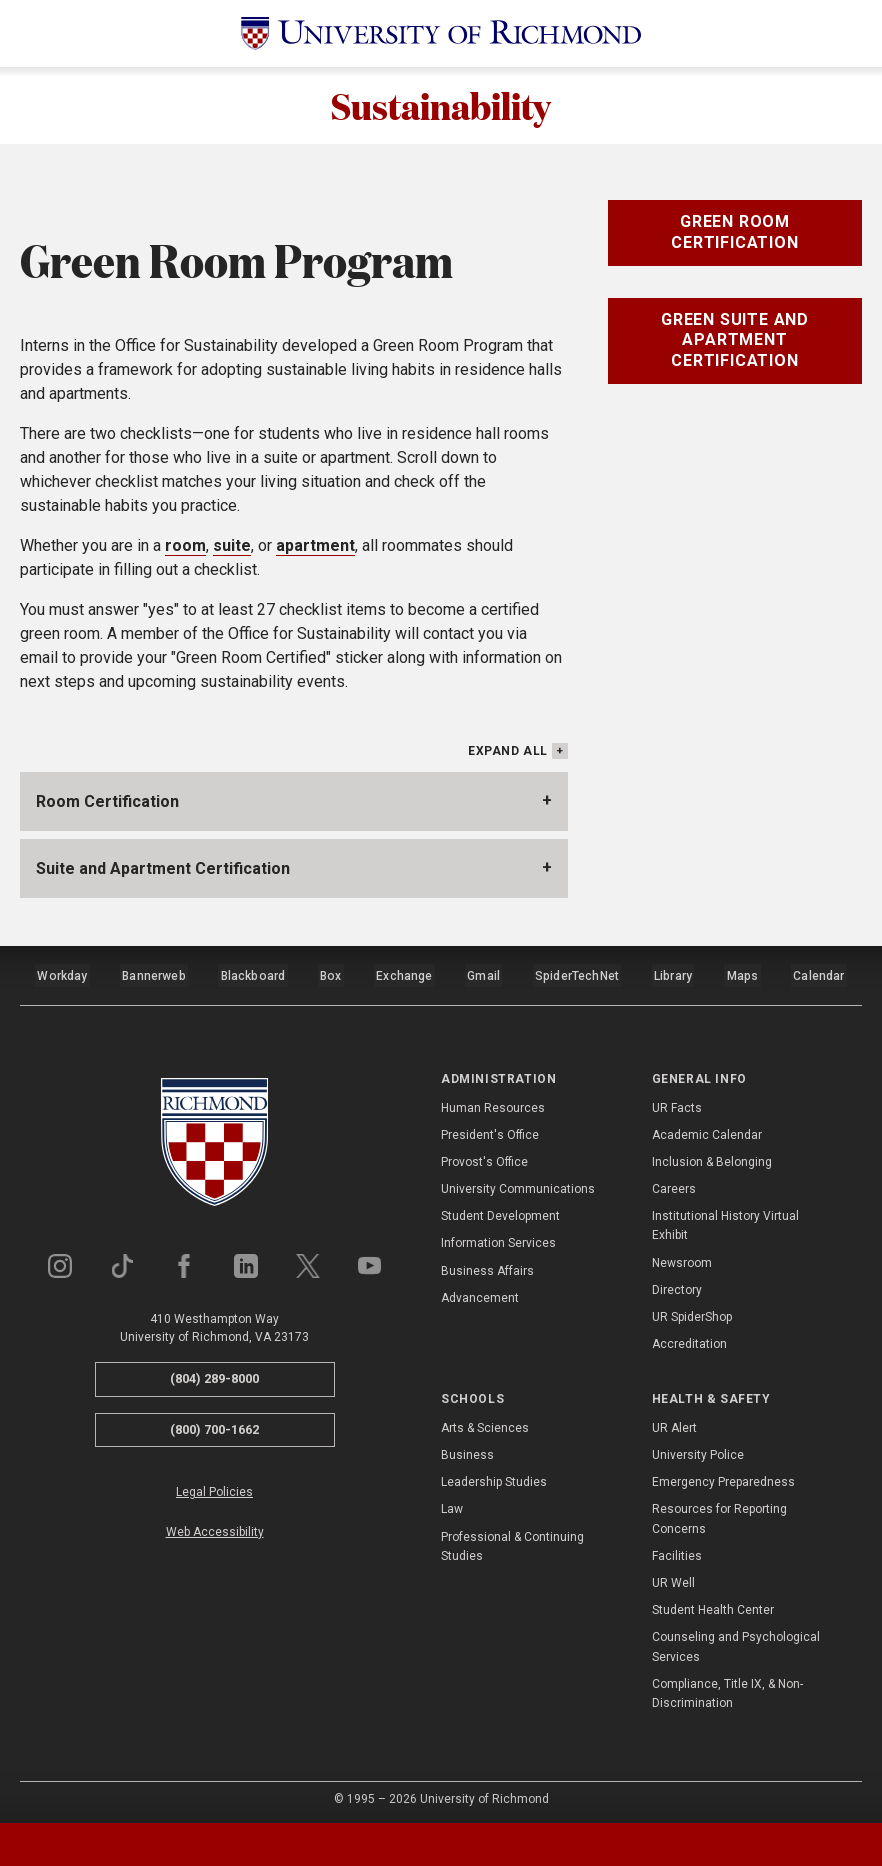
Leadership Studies (494, 1476)
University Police (698, 1449)
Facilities (677, 1550)
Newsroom (682, 1257)
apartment (315, 548)
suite (232, 548)
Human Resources (493, 1102)
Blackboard (252, 974)
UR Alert (674, 1422)
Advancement (480, 1292)
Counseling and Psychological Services (736, 1641)
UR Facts (677, 1102)
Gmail (485, 974)
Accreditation (689, 1338)
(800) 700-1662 (214, 1423)
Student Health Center (713, 1604)
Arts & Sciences (485, 1422)
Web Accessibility (215, 1526)
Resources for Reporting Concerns (719, 1513)
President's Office (490, 1129)
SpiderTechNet (578, 974)
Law (452, 1504)
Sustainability (441, 107)
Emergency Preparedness (723, 1476)
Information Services (498, 1238)
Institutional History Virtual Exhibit (725, 1220)
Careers (674, 1183)
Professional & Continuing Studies (512, 1540)
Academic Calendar (707, 1129)
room (185, 548)
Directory (677, 1284)
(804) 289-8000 (214, 1372)
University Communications (518, 1183)
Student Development (500, 1211)
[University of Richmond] (441, 33)
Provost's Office (484, 1156)
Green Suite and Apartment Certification (735, 343)
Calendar (819, 974)
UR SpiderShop (692, 1311)
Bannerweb (154, 974)
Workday (62, 974)
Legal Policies (214, 1487)
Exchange (405, 974)
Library (672, 974)
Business (467, 1449)
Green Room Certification (734, 235)
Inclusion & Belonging (712, 1156)
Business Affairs (487, 1265)
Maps (742, 974)
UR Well (673, 1577)
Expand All (508, 754)
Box (330, 974)
